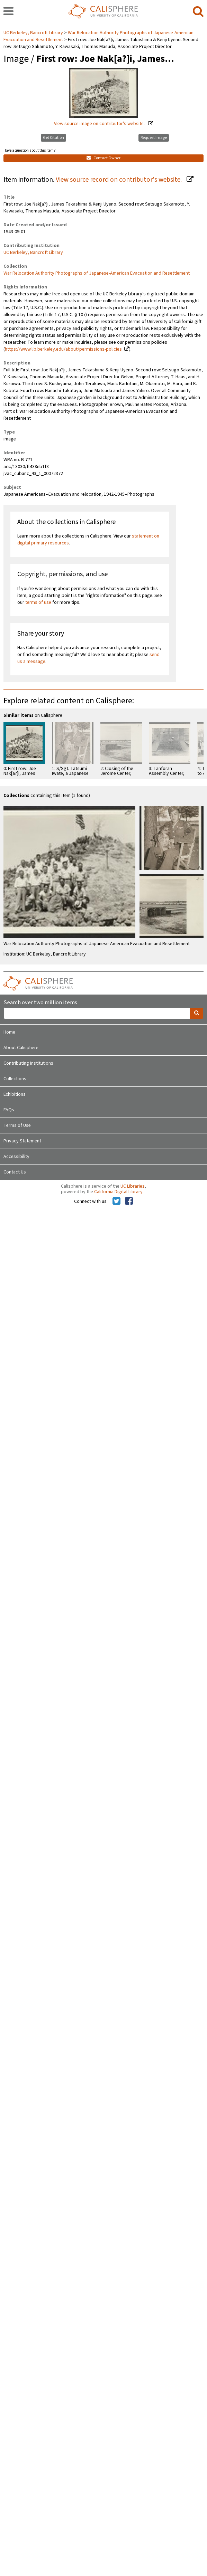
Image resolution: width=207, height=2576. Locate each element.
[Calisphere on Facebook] (129, 1201)
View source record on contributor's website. (119, 179)
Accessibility (16, 1156)
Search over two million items (40, 1003)
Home (9, 1032)
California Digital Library (118, 1191)
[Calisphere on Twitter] (116, 1201)
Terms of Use (17, 1125)
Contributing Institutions (28, 1063)
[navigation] (8, 11)
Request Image (154, 138)
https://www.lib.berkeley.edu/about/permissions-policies (63, 349)
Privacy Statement (22, 1141)
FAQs (8, 1109)
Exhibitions (14, 1094)
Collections (14, 1078)
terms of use (38, 602)
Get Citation (53, 138)
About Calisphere (20, 1047)
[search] (198, 11)
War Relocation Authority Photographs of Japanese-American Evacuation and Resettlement (96, 273)
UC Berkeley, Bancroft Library (33, 32)
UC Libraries (132, 1186)
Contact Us (14, 1172)
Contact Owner (103, 158)
